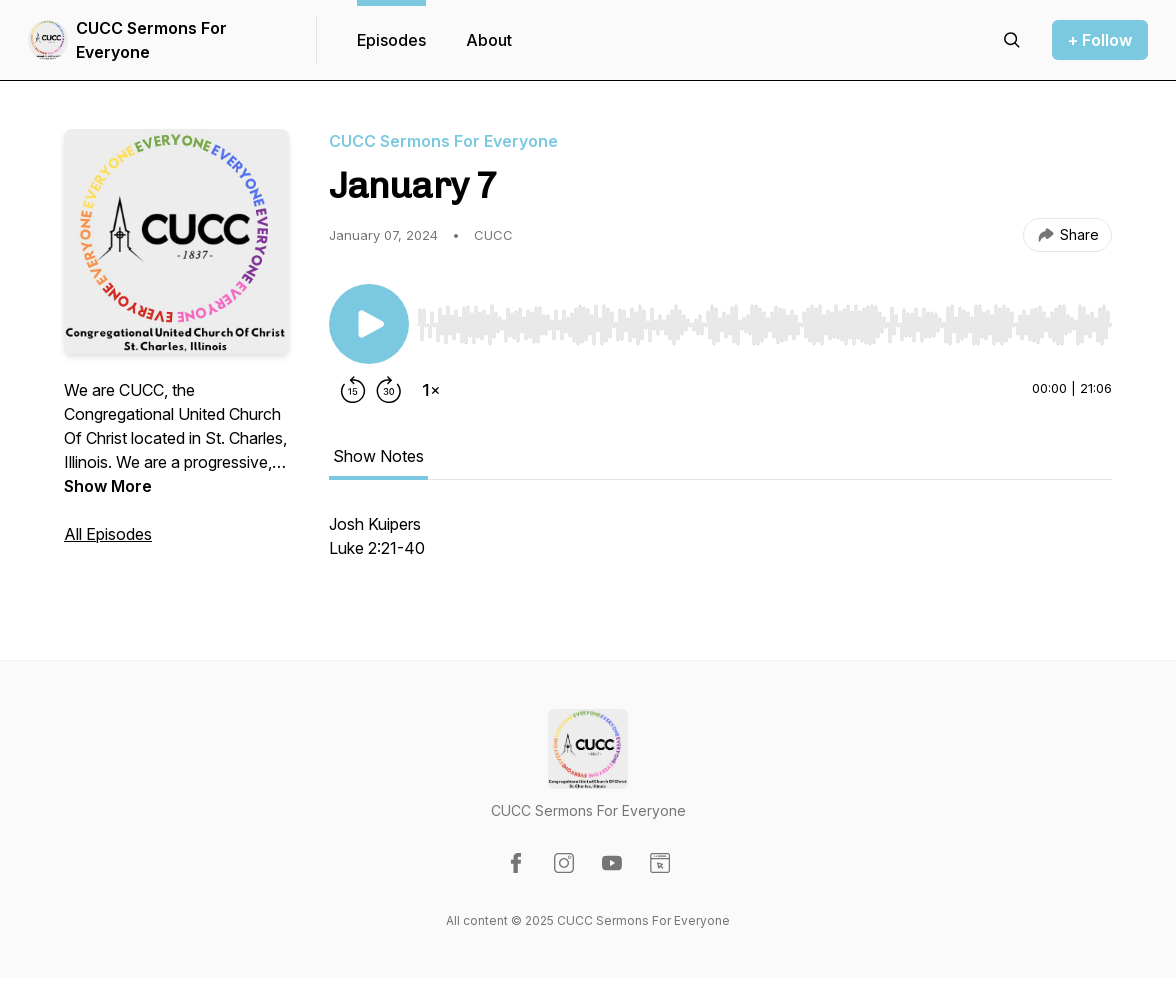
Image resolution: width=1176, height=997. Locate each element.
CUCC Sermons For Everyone (151, 40)
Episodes (391, 40)
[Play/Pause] (369, 324)
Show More (108, 486)
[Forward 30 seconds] (389, 390)
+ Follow (1100, 40)
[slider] (764, 325)
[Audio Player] (764, 319)
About (489, 40)
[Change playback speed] (431, 390)
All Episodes (108, 534)
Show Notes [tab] (378, 456)
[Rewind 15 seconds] (353, 390)
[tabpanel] (720, 546)
